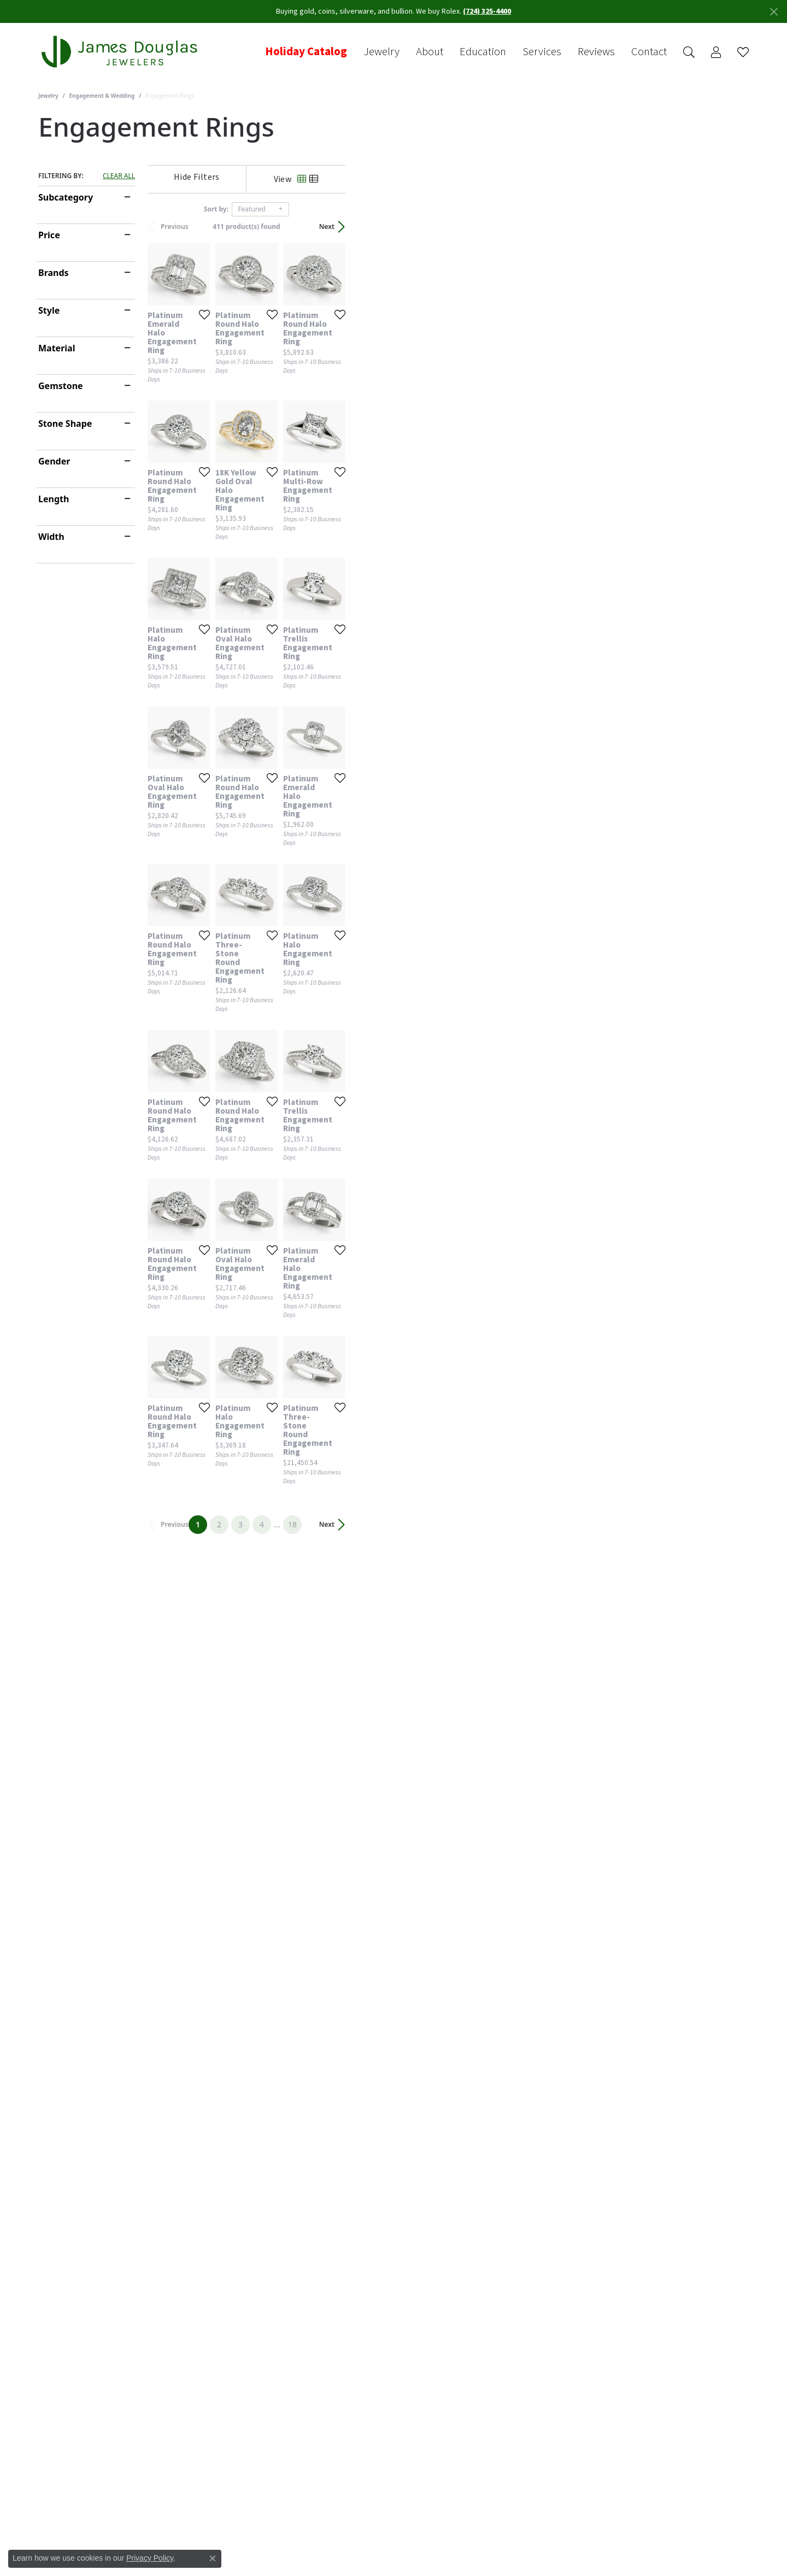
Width (51, 536)
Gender (54, 461)
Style (49, 310)
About (429, 52)
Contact (649, 52)
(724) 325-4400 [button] (487, 11)
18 (494, 2250)
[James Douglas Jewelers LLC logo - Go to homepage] (121, 51)
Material (56, 348)
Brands (53, 272)
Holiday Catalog (306, 52)
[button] (689, 52)
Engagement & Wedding (102, 95)
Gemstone (60, 385)
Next (730, 226)
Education (483, 52)
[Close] (773, 12)
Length (53, 499)
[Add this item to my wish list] (335, 448)
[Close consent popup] (212, 2558)
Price (49, 235)
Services (541, 52)
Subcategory (65, 197)
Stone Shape (65, 423)
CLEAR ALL (119, 176)
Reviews (596, 52)
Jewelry (381, 52)
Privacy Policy (149, 2558)
